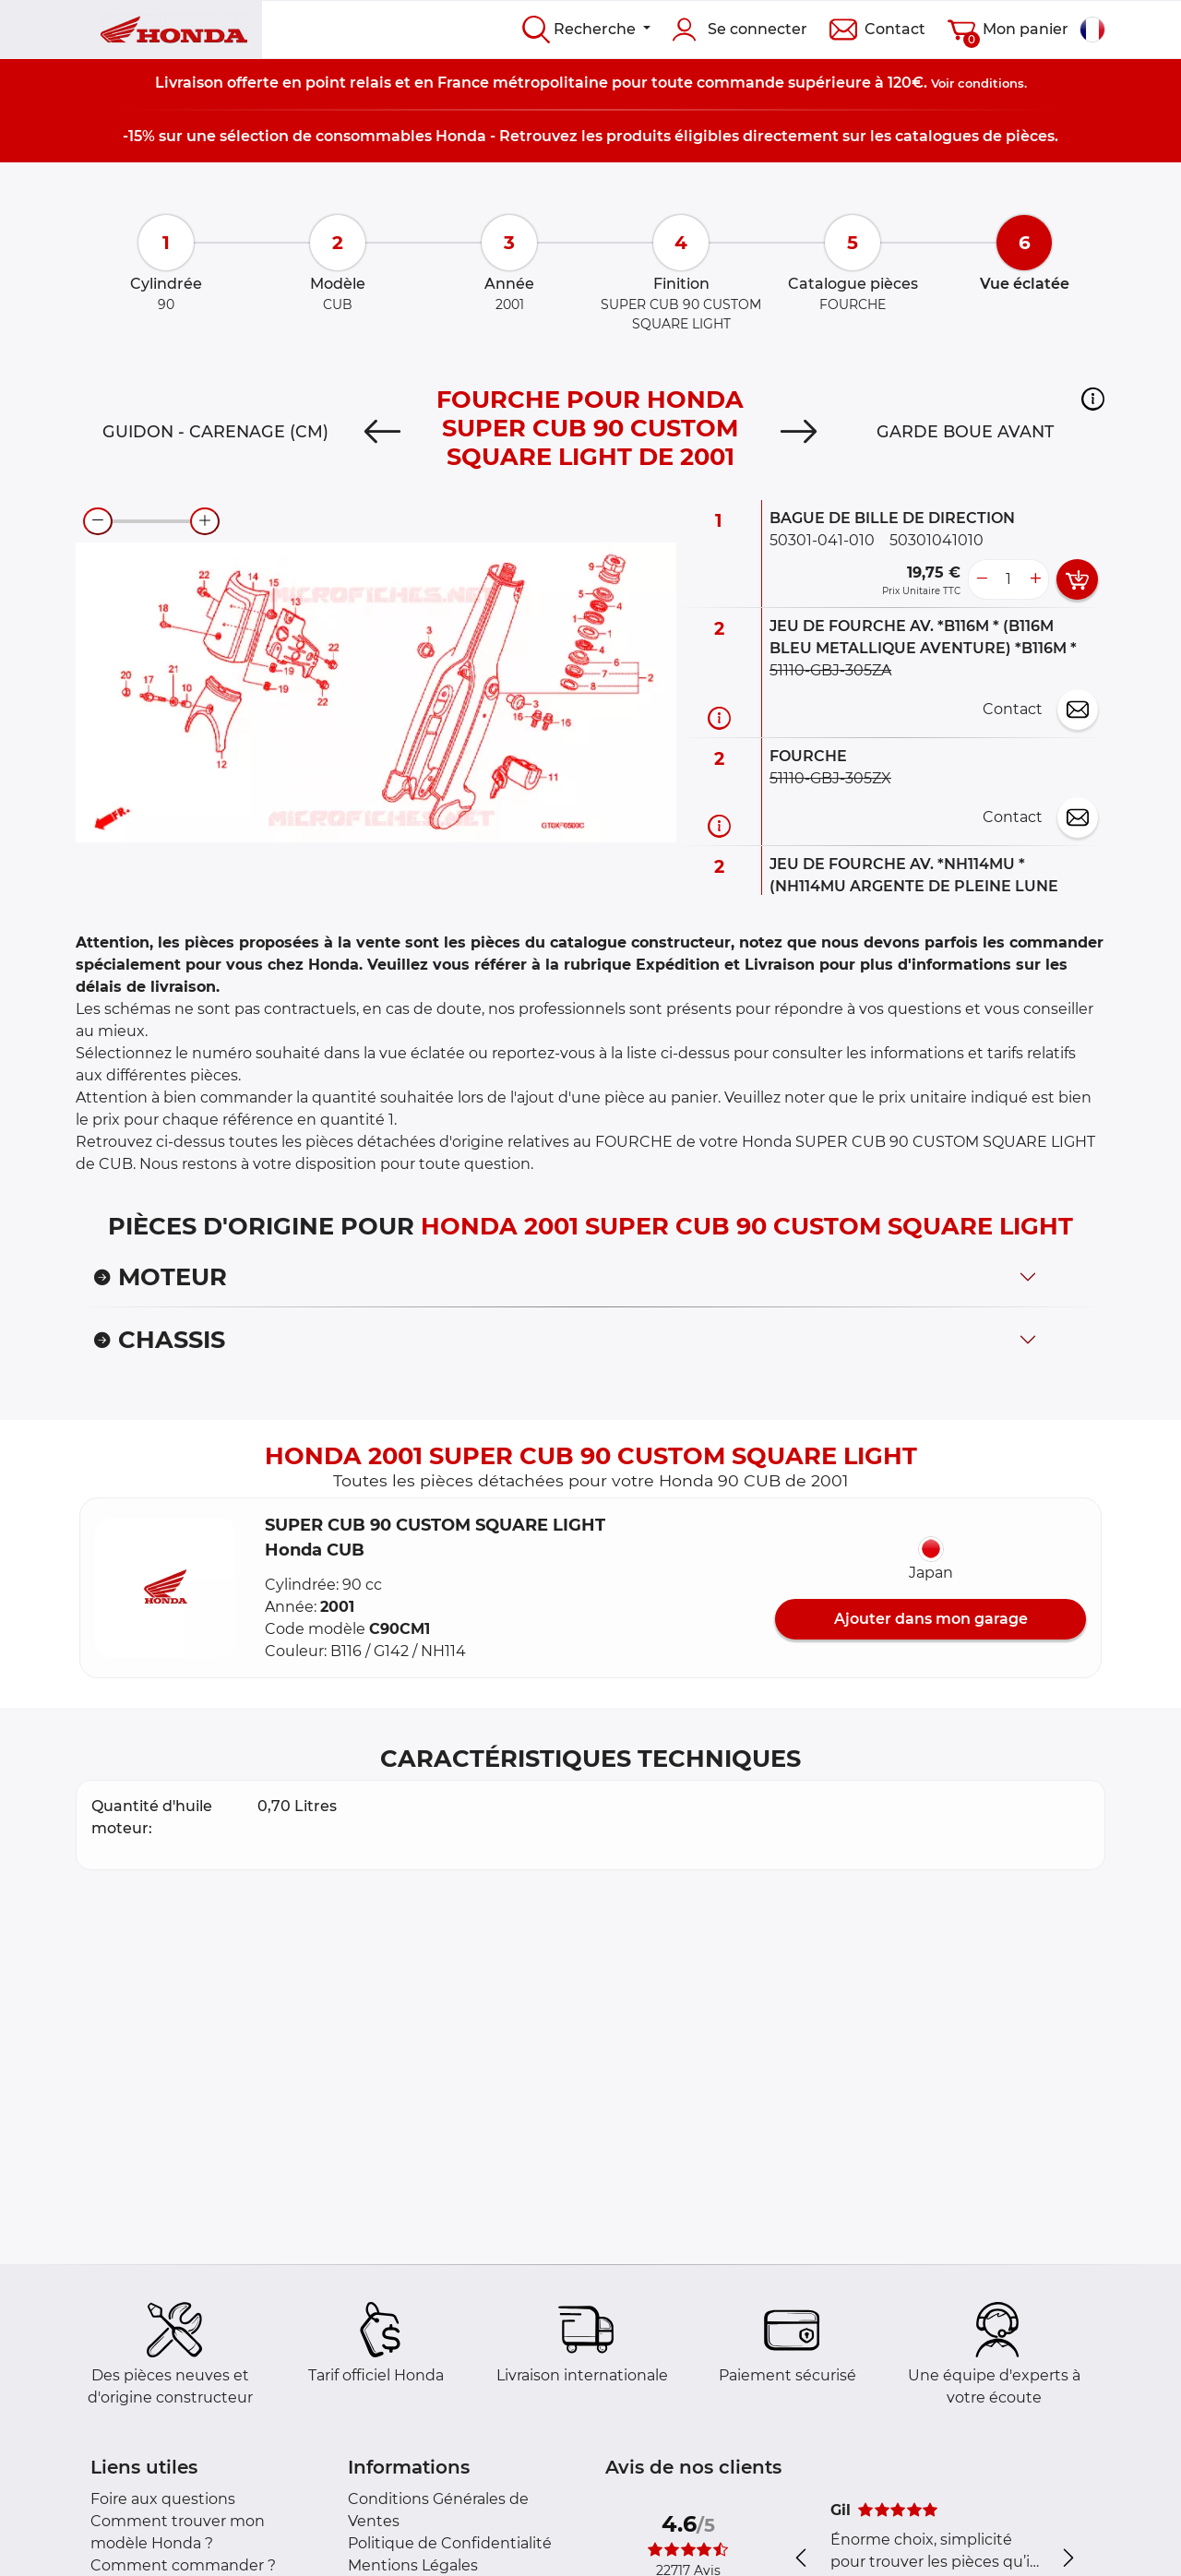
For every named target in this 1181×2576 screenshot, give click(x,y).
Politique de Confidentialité (450, 2543)
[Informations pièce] (719, 718)
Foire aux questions (162, 2499)
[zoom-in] (205, 521)
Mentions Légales (413, 2565)
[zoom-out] (98, 521)
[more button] (1035, 579)
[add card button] (1077, 579)
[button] (1092, 398)
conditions (991, 83)
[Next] (799, 431)
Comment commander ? (183, 2565)
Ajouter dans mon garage (931, 1619)
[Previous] (381, 431)
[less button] (982, 579)
